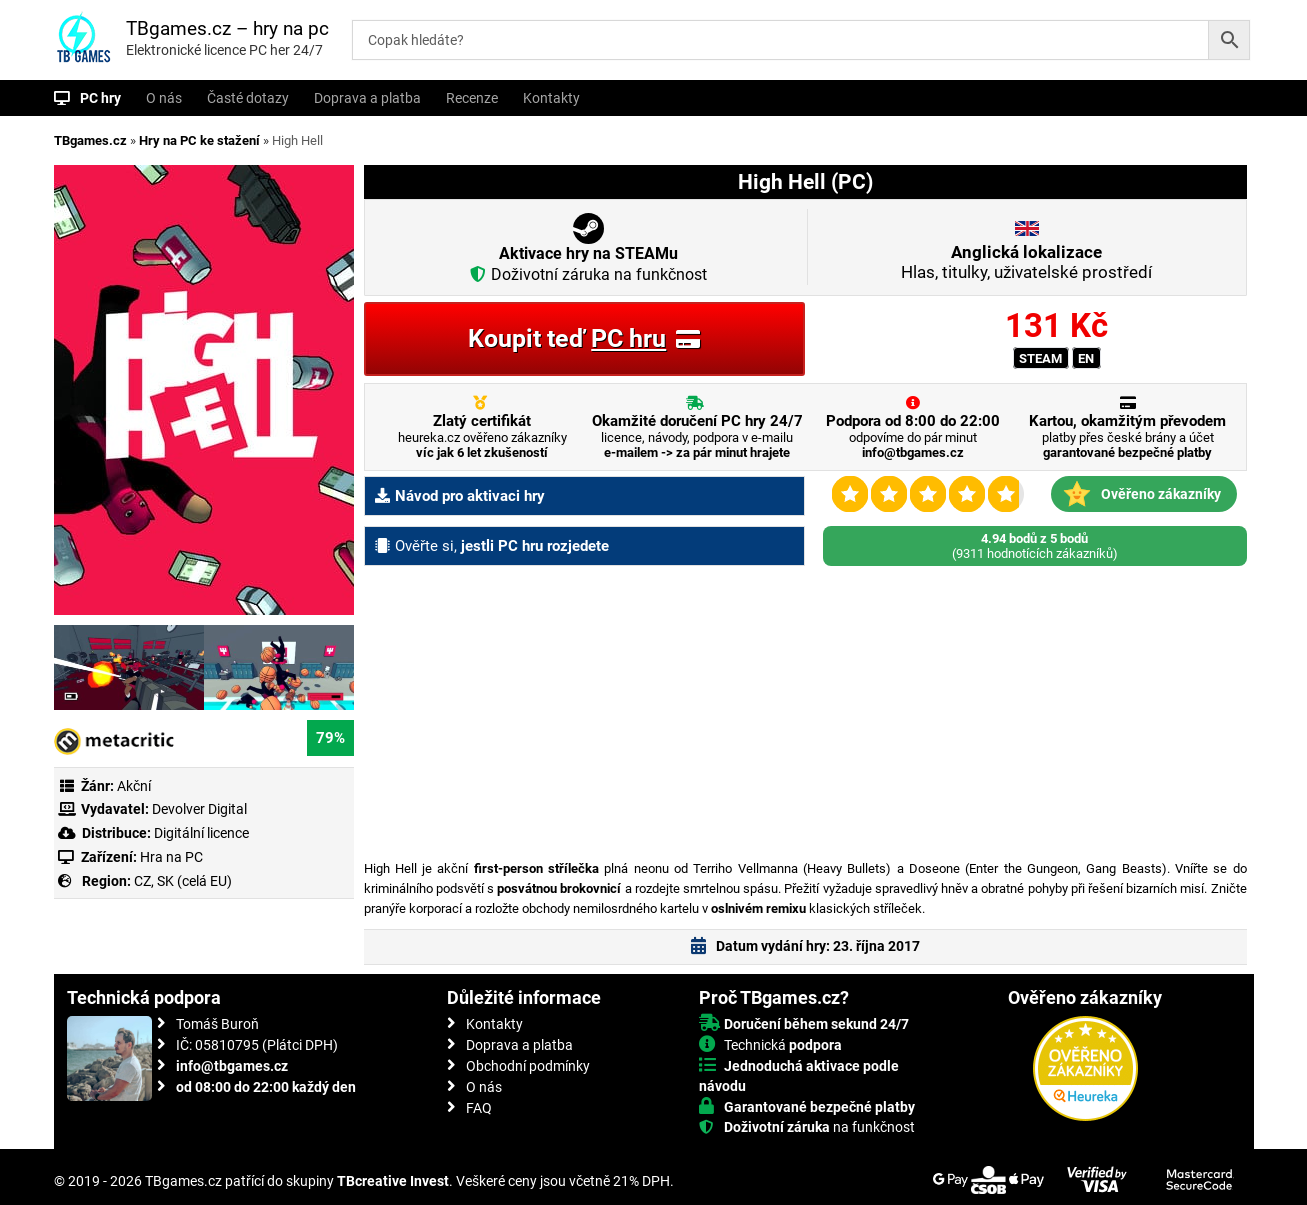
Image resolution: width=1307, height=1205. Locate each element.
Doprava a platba (367, 98)
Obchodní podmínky (528, 1066)
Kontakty (551, 98)
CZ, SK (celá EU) (183, 881)
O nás (164, 98)
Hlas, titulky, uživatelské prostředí (1026, 262)
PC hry (100, 98)
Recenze (472, 98)
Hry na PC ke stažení (199, 140)
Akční (134, 786)
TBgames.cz (90, 140)
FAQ (479, 1108)
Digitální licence (200, 833)
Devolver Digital (199, 809)
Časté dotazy (248, 98)
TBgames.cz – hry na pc (227, 28)
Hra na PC (170, 857)
